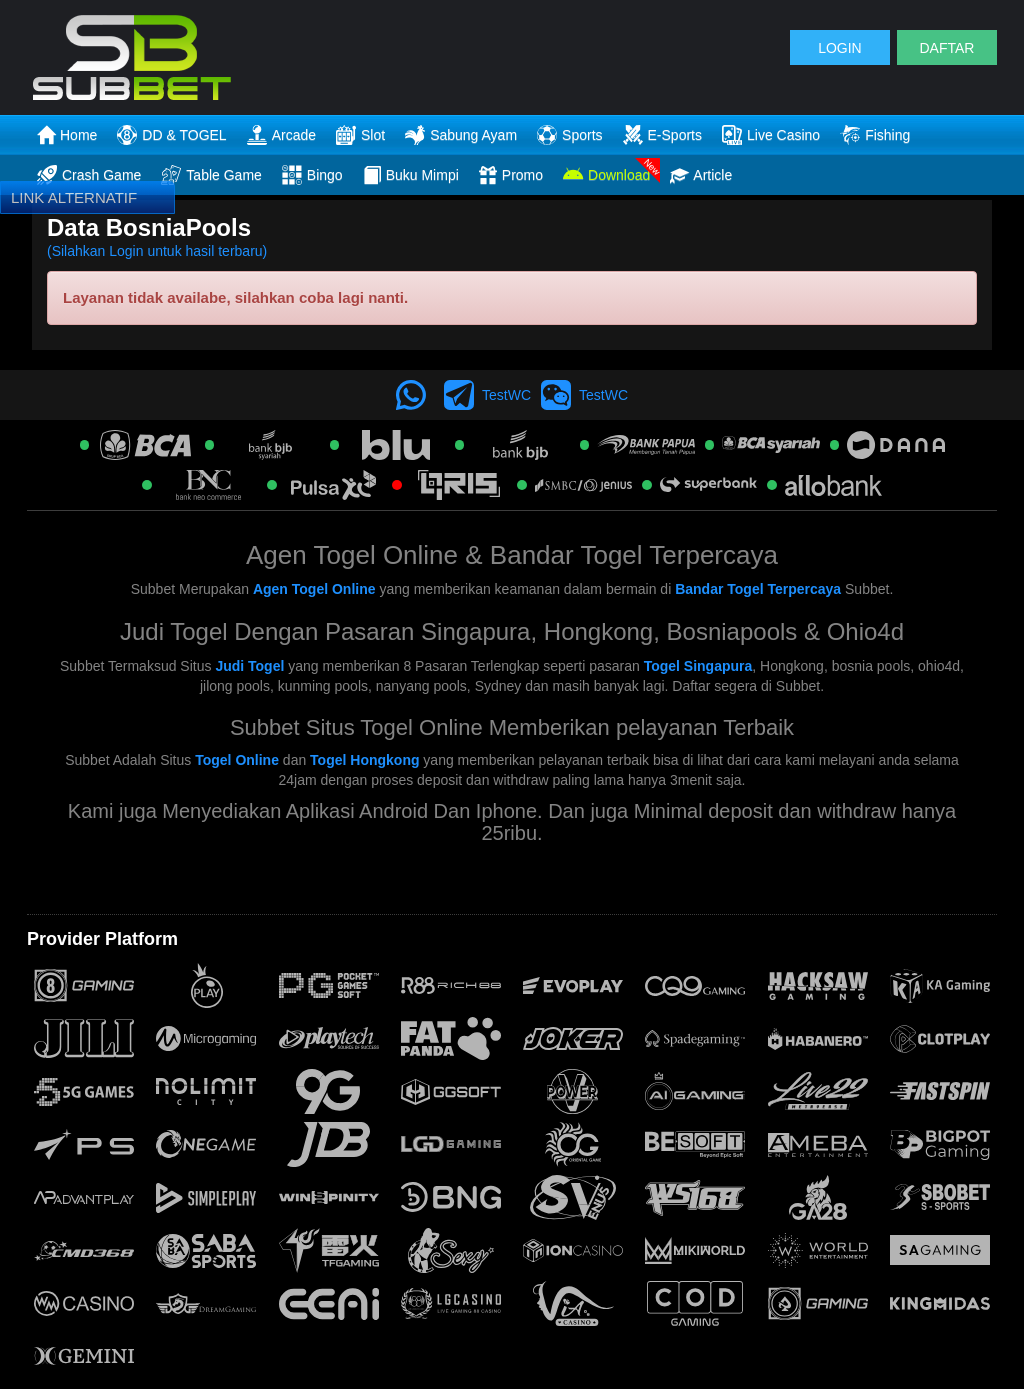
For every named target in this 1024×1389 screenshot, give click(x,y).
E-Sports (662, 135)
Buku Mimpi (411, 175)
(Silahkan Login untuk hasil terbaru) (157, 251)
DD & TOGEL (171, 135)
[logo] (188, 57)
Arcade (281, 135)
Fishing (875, 135)
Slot (360, 135)
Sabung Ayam (461, 135)
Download (606, 175)
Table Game (211, 175)
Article (701, 175)
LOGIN (840, 48)
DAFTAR (946, 48)
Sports (569, 135)
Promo (511, 175)
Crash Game (89, 175)
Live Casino (771, 135)
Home (67, 135)
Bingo (312, 175)
